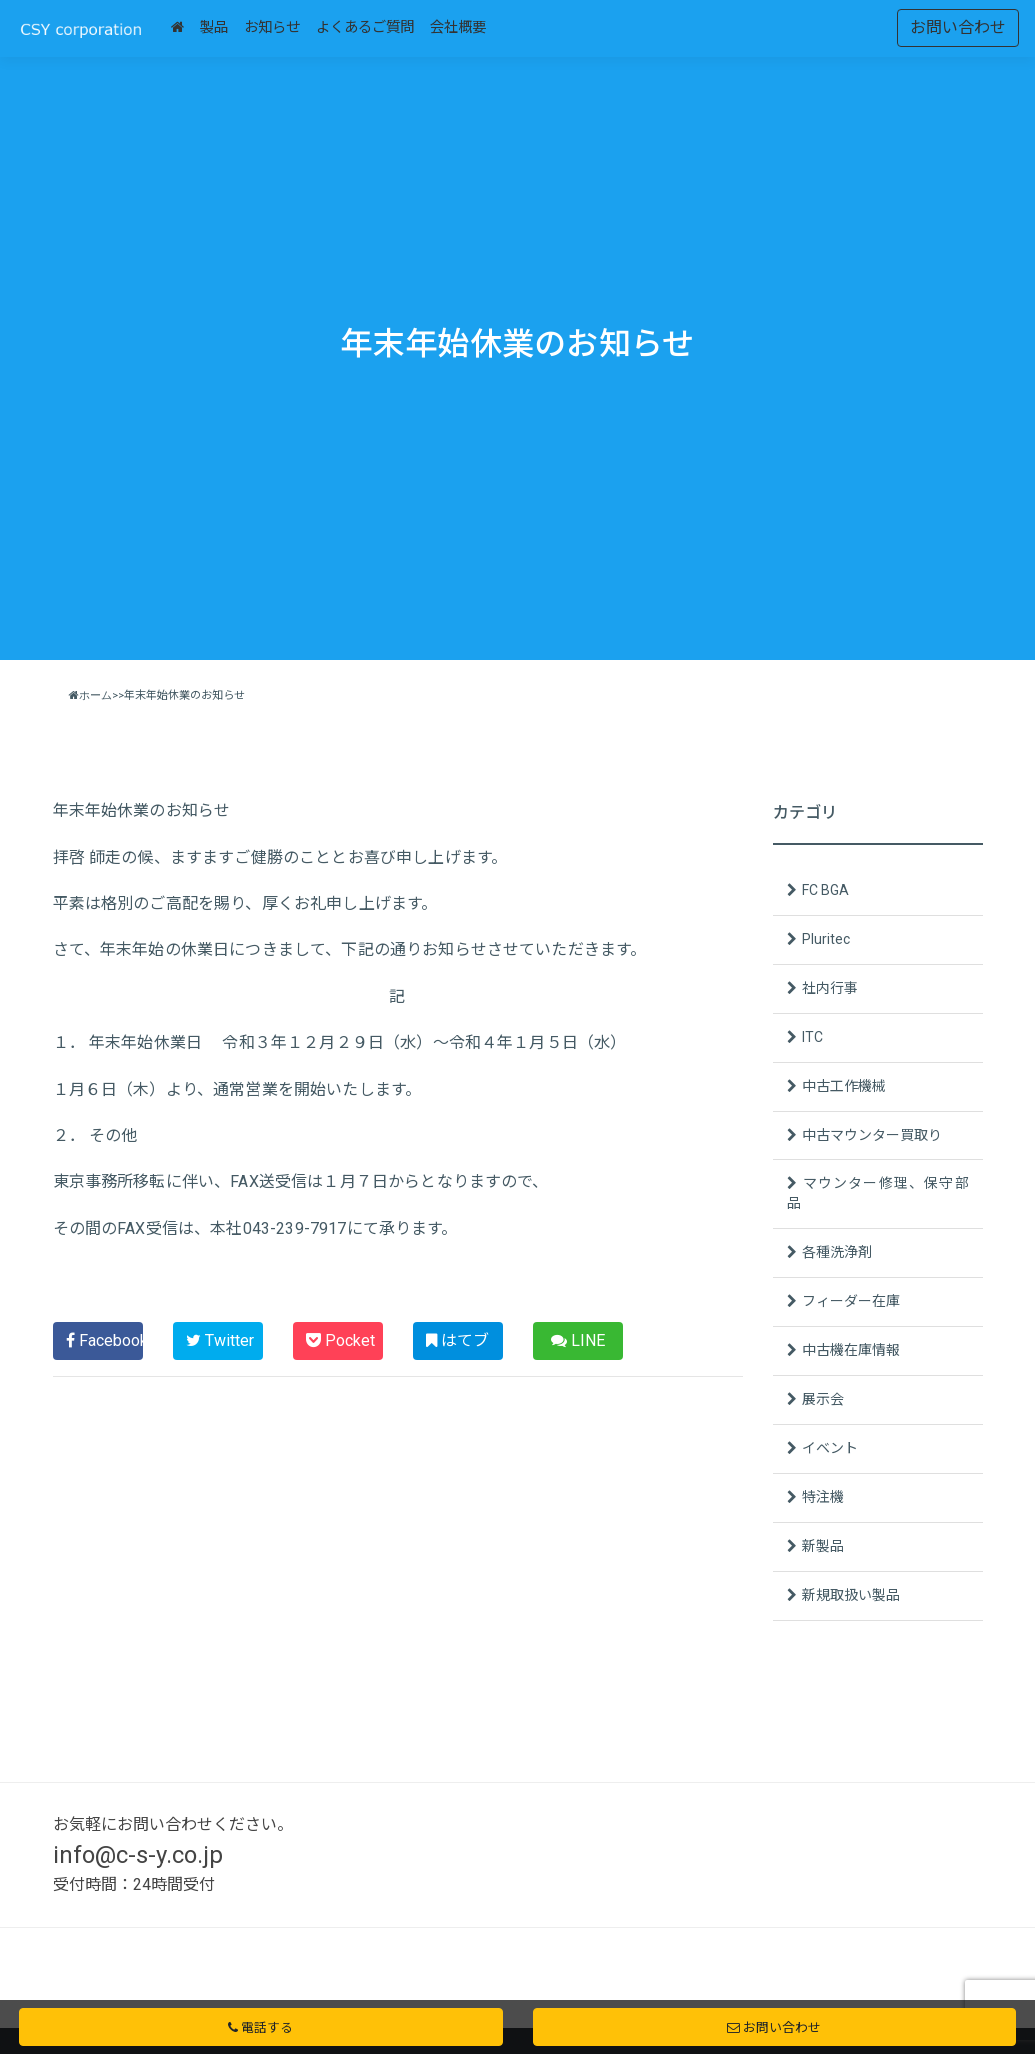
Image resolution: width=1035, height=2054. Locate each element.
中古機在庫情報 (851, 1350)
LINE (578, 1340)
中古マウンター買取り (872, 1135)
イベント (830, 1448)
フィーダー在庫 (851, 1301)
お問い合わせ (958, 27)
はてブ (457, 1340)
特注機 (823, 1497)
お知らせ (272, 27)
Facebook (104, 1340)
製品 (214, 27)
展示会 (823, 1399)
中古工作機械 (844, 1086)
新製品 (823, 1546)
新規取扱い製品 (851, 1595)
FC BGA (825, 890)
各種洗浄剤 (837, 1252)
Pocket (340, 1340)
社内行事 (830, 988)
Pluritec (826, 939)
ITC (812, 1037)
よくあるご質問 (365, 27)
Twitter (220, 1340)
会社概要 (458, 27)
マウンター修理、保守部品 (878, 1193)
